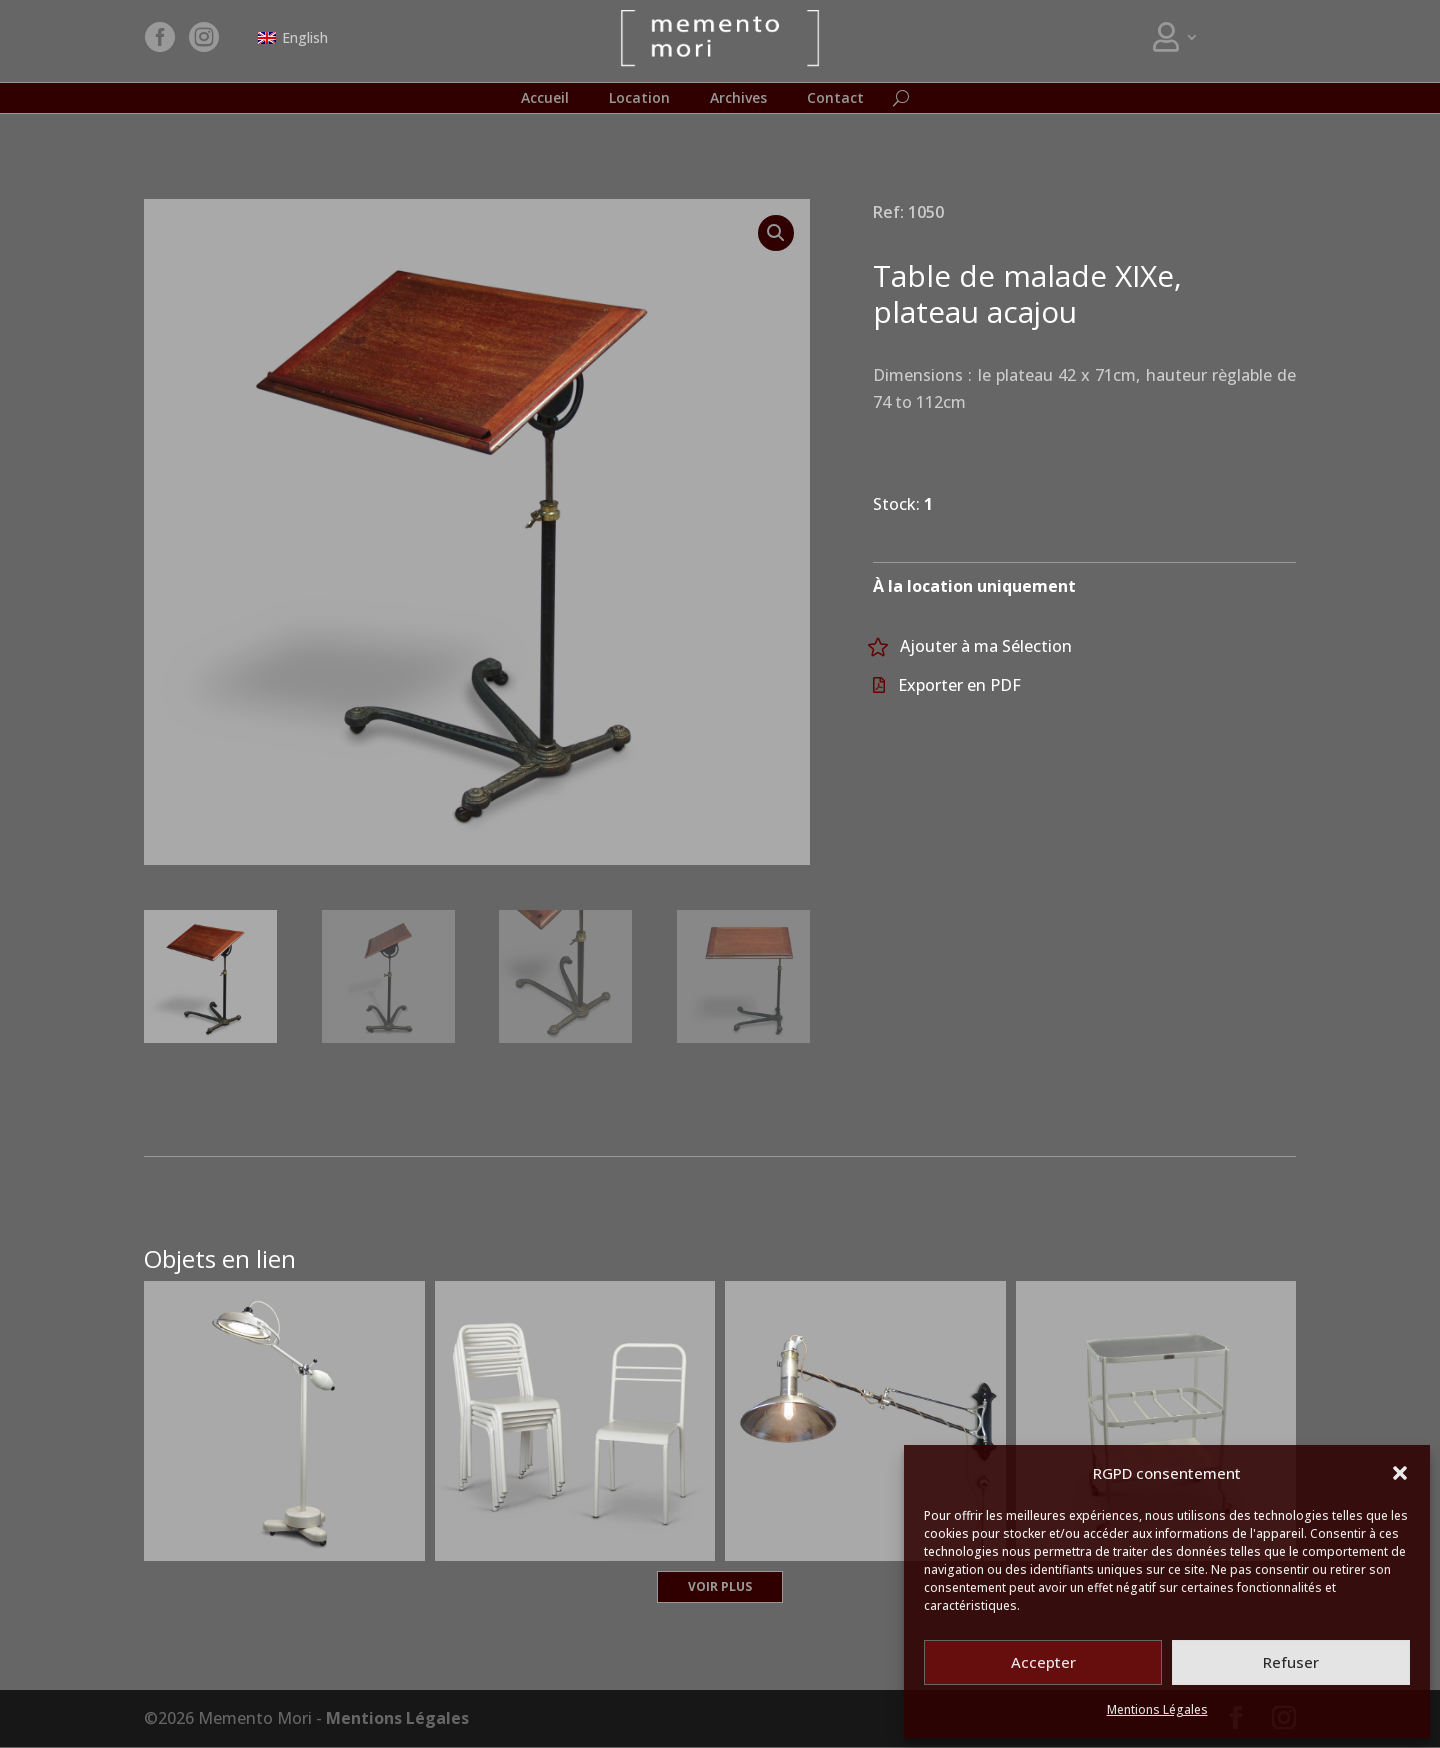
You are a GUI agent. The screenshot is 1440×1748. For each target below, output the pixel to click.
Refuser (1291, 1662)
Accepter (1043, 1662)
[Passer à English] (293, 38)
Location (639, 99)
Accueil (545, 99)
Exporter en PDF (959, 686)
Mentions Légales (1157, 1709)
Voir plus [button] (720, 1587)
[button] (1400, 1473)
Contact (835, 99)
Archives (738, 99)
